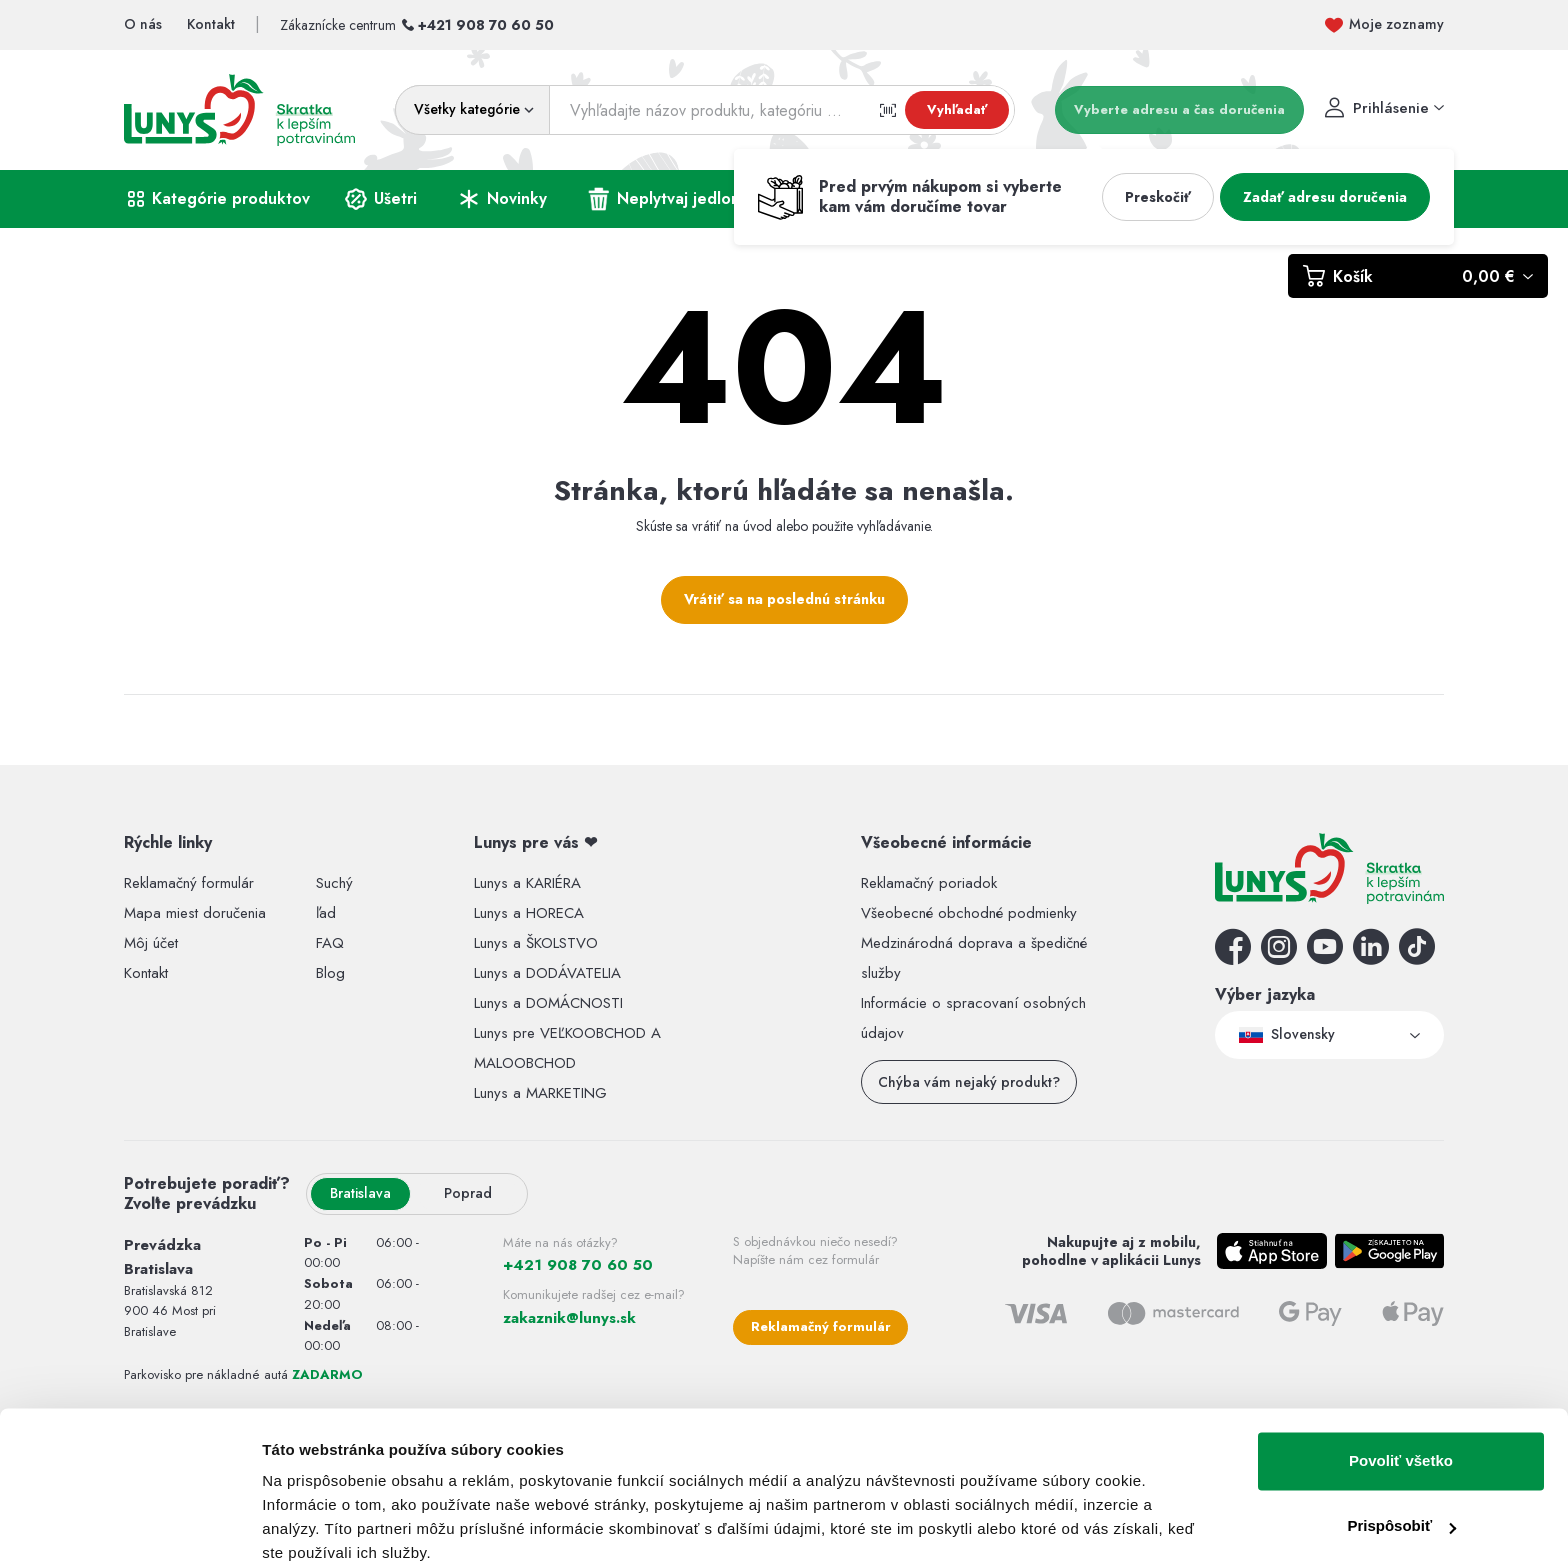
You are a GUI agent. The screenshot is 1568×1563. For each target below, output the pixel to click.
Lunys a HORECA (529, 913)
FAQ (330, 943)
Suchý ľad (334, 898)
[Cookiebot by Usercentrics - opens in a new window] (129, 1524)
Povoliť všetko (1401, 1376)
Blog (330, 973)
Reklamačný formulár (189, 883)
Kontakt (146, 973)
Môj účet (151, 943)
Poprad (460, 1193)
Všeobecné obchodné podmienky (969, 913)
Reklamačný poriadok (929, 883)
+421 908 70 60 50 (486, 25)
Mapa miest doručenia (195, 913)
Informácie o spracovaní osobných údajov (973, 1018)
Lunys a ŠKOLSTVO (536, 943)
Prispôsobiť (1401, 1441)
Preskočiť (1158, 197)
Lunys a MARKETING (540, 1093)
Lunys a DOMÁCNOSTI (548, 1003)
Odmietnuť (1400, 1507)
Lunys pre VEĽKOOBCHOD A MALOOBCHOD (567, 1048)
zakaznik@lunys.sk (569, 1318)
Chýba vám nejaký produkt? (969, 1082)
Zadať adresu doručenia (1325, 197)
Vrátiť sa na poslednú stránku (784, 599)
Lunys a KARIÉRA (527, 883)
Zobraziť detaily (319, 1523)
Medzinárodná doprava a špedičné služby (974, 958)
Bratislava (360, 1193)
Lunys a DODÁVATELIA (547, 973)
